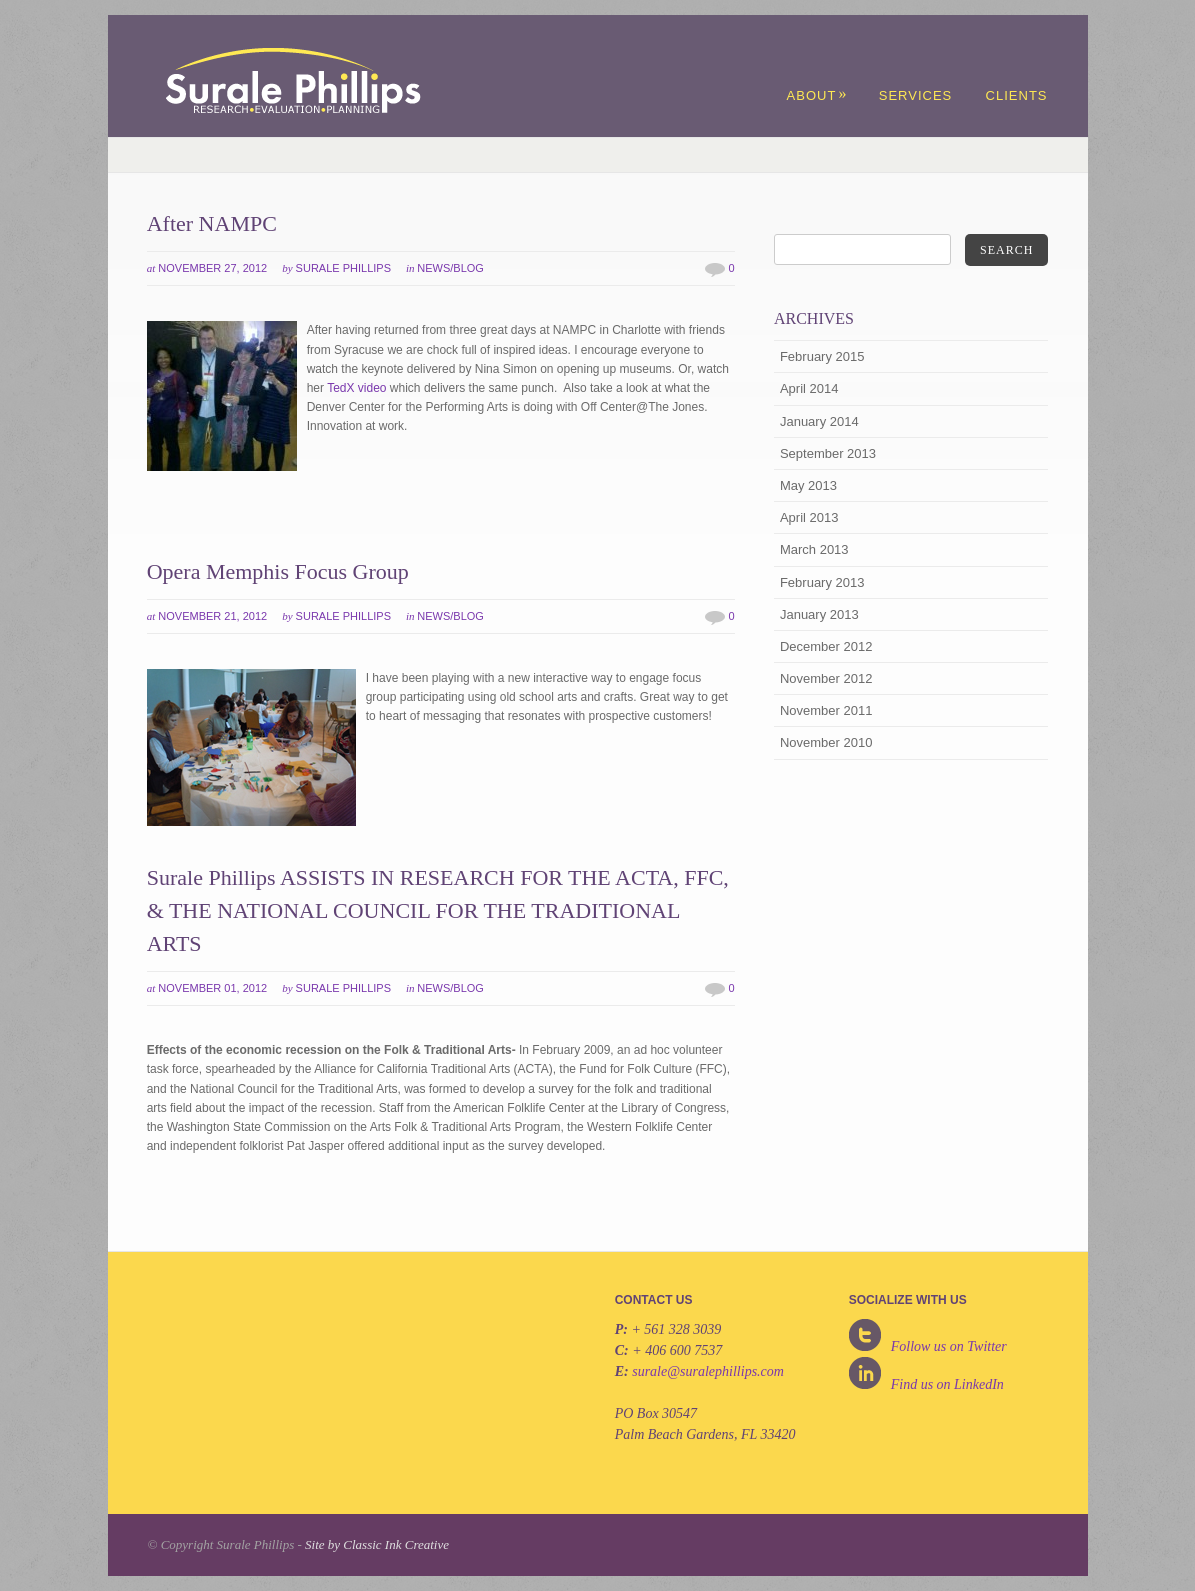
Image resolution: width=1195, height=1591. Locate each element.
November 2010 (826, 742)
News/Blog (450, 268)
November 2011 (826, 710)
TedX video (356, 388)
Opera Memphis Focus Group (278, 571)
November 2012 (826, 678)
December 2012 (826, 646)
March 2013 (814, 549)
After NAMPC (212, 223)
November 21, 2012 (212, 616)
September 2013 (828, 453)
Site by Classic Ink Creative (377, 1544)
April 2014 (809, 388)
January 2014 (819, 421)
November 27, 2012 (212, 268)
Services (916, 95)
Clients (1017, 95)
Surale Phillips (343, 268)
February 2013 (822, 582)
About (817, 95)
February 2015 (822, 356)
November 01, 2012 (212, 988)
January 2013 (819, 614)
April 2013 (809, 517)
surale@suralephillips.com (708, 1371)
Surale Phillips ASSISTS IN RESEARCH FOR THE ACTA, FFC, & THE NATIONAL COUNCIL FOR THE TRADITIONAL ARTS (438, 910)
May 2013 (808, 485)
